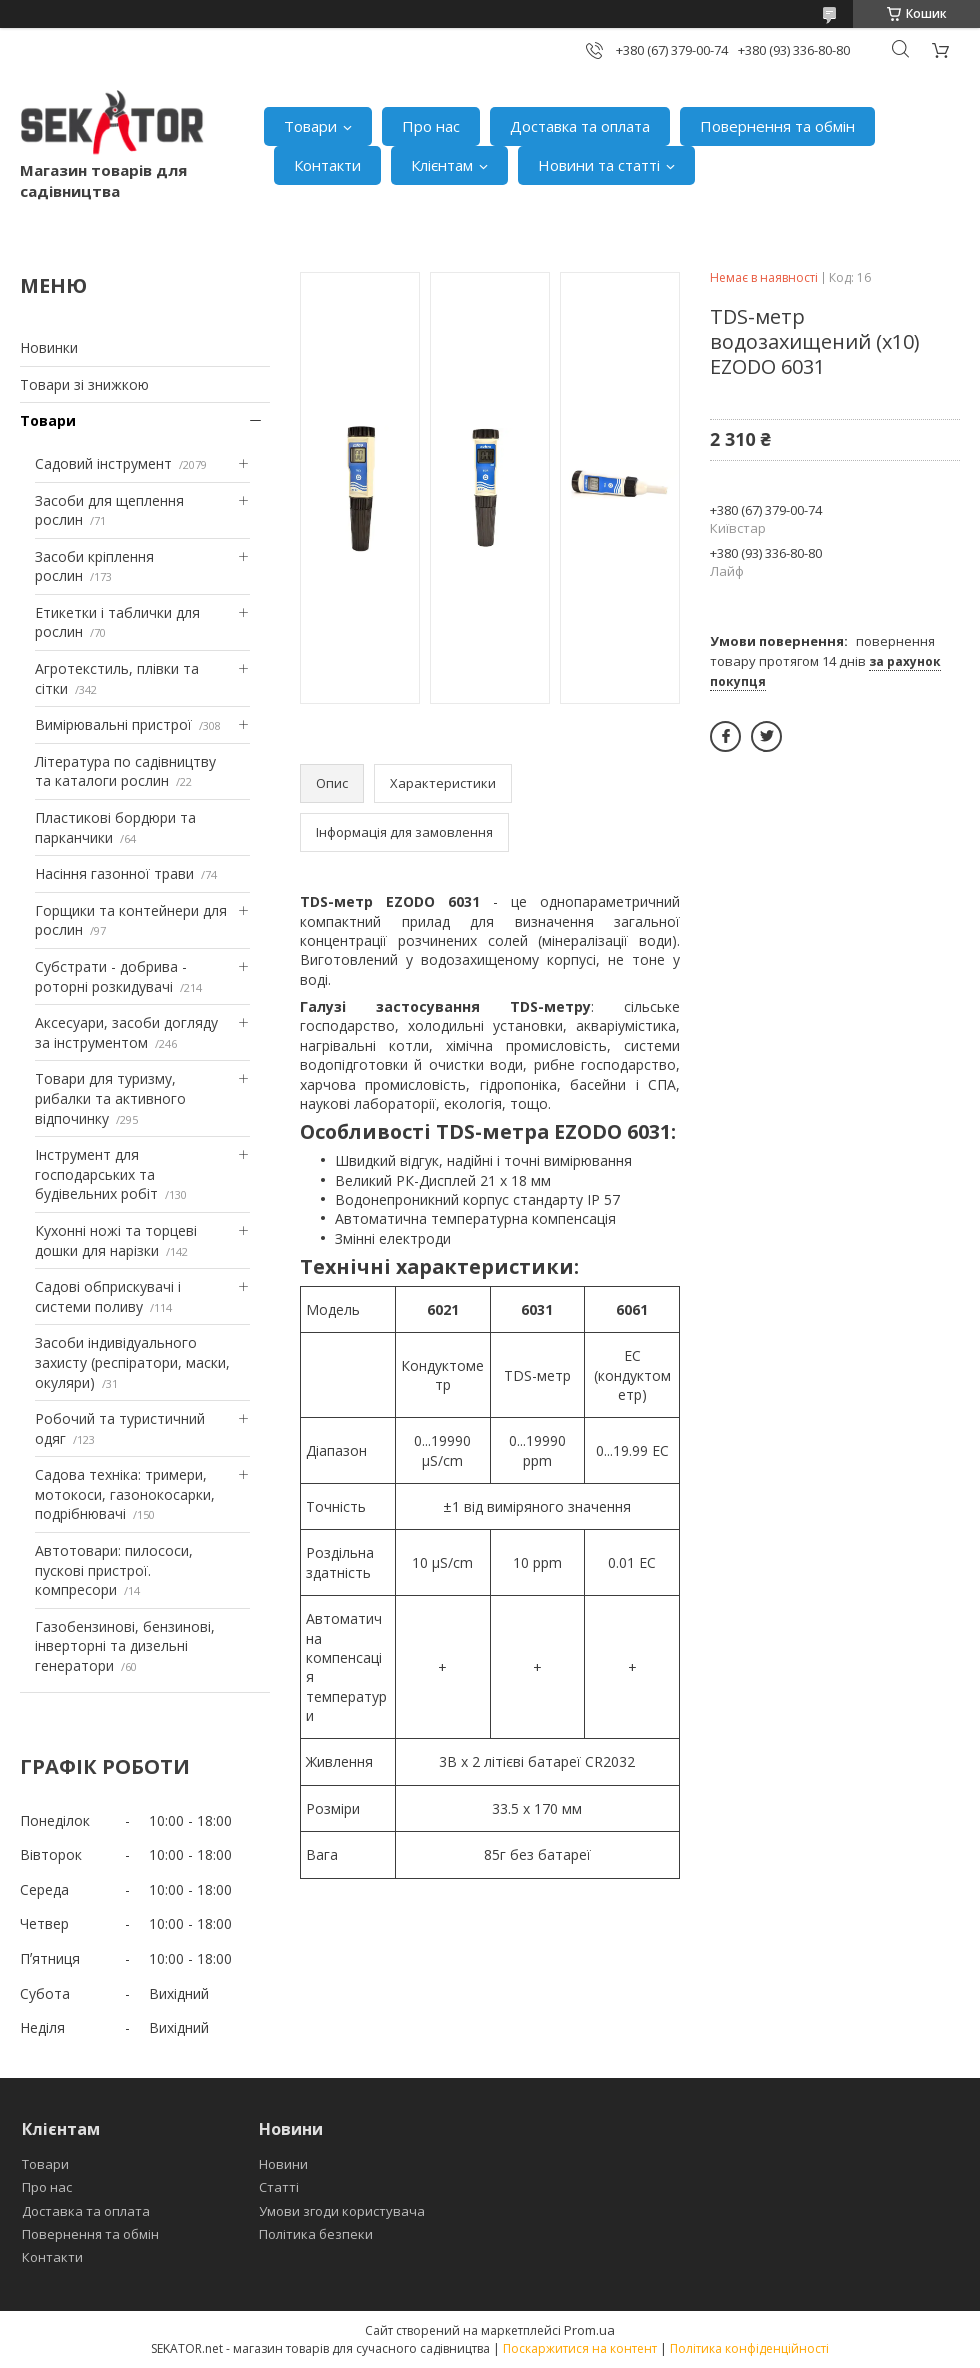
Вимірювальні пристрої (113, 724)
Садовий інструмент (103, 463)
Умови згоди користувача (342, 2211)
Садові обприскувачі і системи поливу (108, 1296)
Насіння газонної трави (114, 873)
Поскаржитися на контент (580, 2348)
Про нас (431, 126)
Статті (279, 2187)
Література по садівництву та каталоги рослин (125, 771)
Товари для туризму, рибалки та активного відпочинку (110, 1098)
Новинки (49, 347)
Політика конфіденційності (749, 2348)
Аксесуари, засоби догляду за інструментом (126, 1032)
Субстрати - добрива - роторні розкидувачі (111, 976)
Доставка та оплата (580, 126)
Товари (310, 126)
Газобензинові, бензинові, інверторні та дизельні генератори (125, 1646)
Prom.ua (589, 2330)
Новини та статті (599, 165)
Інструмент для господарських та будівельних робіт (96, 1174)
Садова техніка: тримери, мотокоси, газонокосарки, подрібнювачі (125, 1494)
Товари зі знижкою (84, 384)
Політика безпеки (316, 2234)
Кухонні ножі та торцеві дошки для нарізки (116, 1240)
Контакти (327, 165)
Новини (283, 2164)
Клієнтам (442, 165)
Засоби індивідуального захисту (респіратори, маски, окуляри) (132, 1362)
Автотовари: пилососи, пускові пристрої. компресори (114, 1570)
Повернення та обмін (777, 126)
